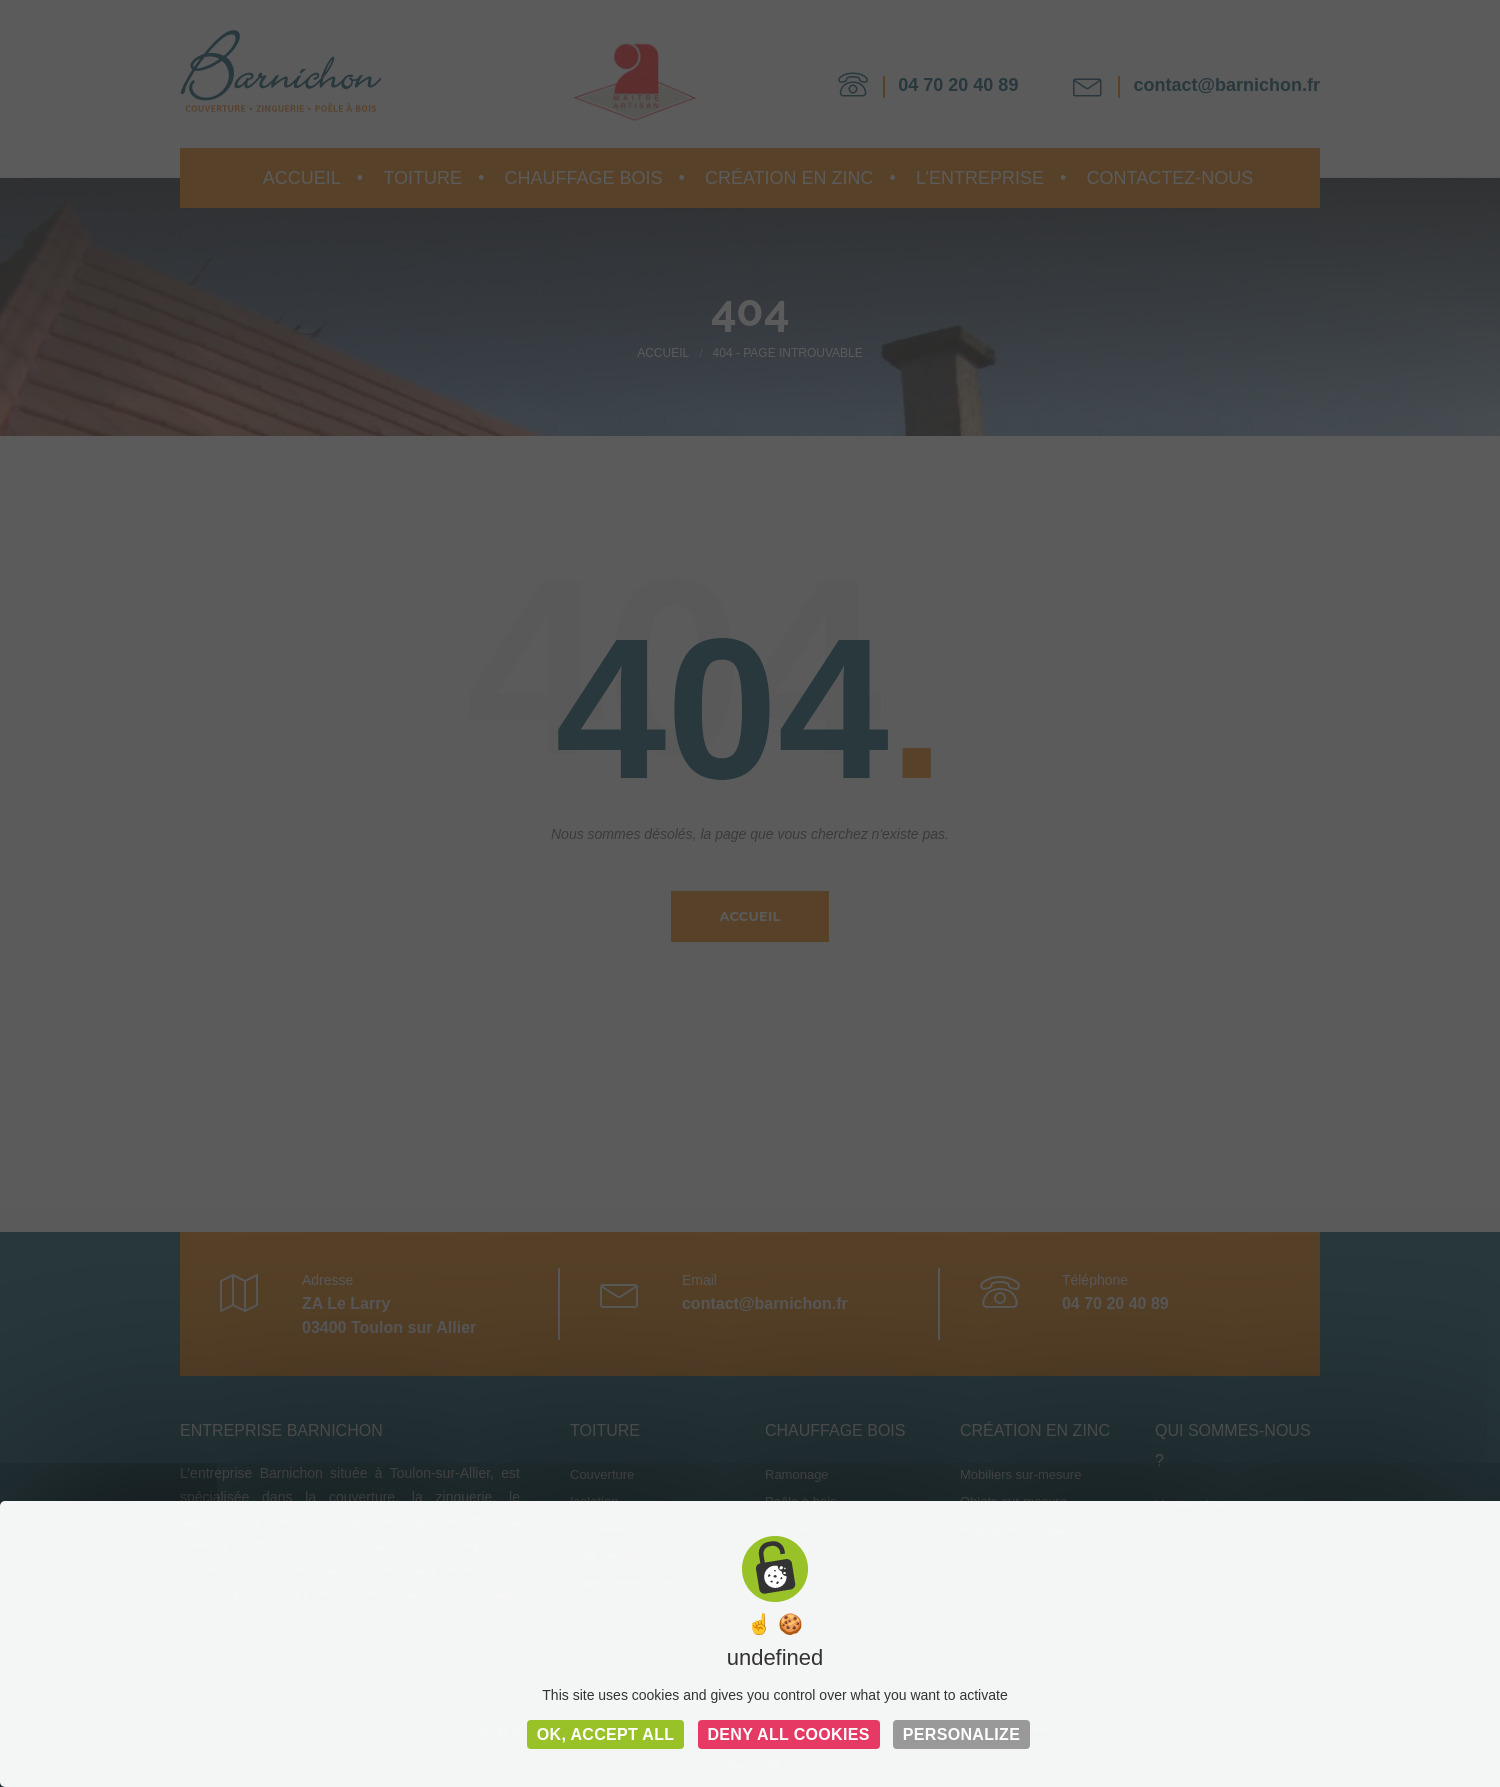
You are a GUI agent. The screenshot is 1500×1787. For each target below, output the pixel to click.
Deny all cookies (789, 1734)
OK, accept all (606, 1734)
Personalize (961, 1734)
